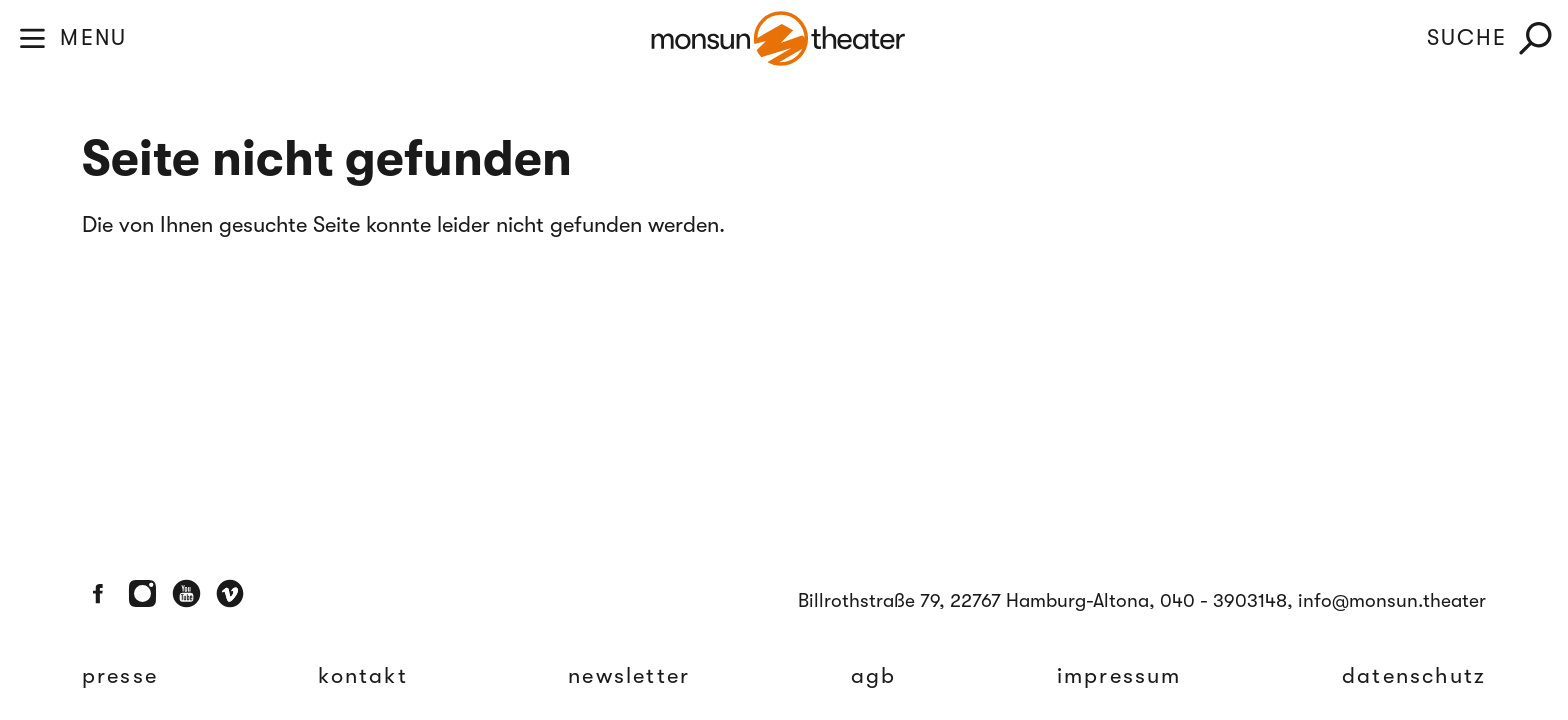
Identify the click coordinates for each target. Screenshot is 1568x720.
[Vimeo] (230, 593)
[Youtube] (186, 593)
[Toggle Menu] (32, 38)
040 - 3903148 (1223, 601)
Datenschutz (1414, 675)
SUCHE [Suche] (1467, 37)
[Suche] (1535, 38)
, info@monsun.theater (1386, 601)
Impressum (1119, 675)
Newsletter (629, 675)
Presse (120, 675)
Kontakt (362, 675)
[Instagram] (142, 593)
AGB (874, 675)
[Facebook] (98, 593)
